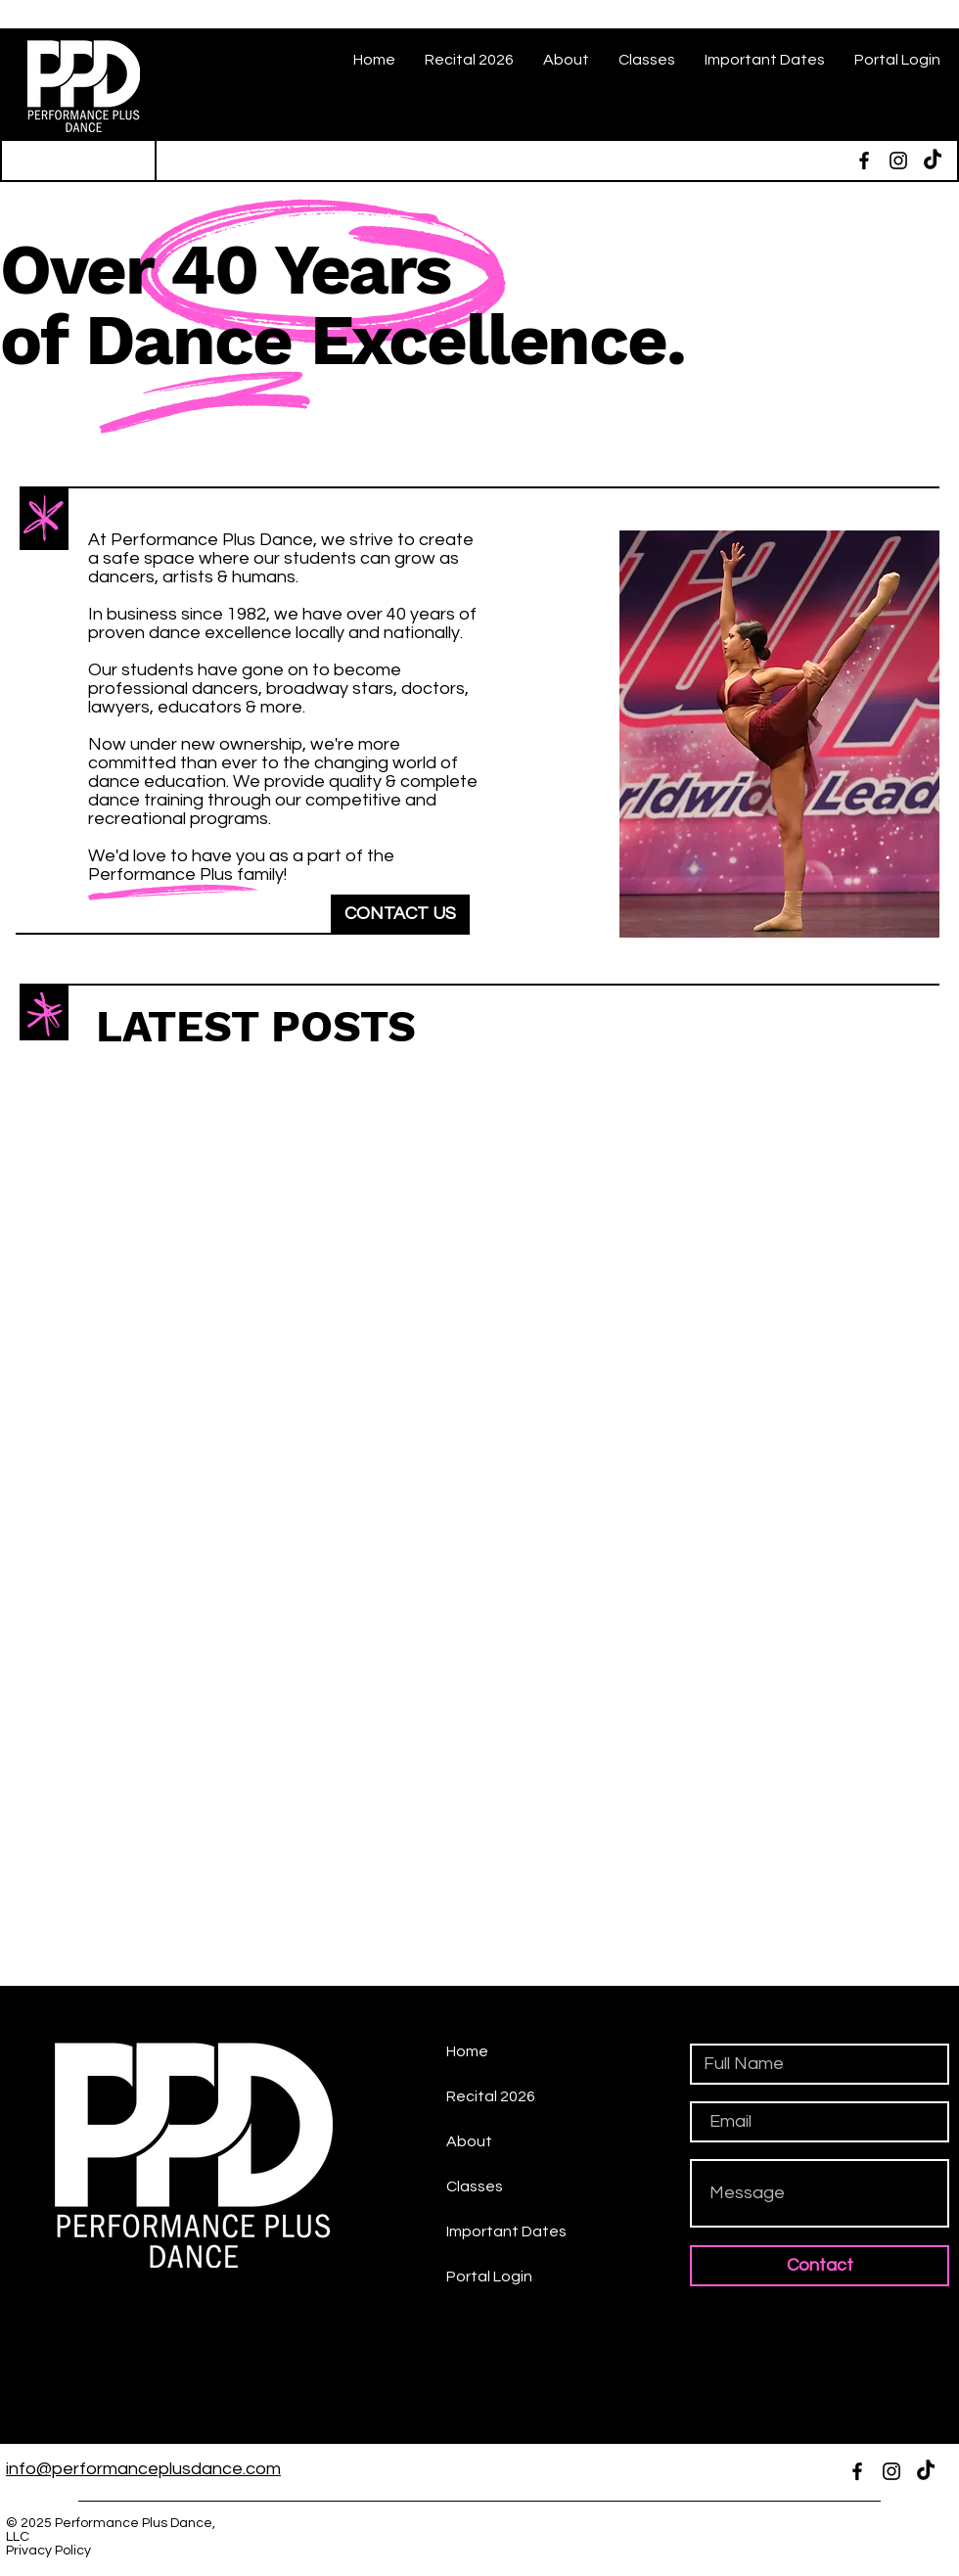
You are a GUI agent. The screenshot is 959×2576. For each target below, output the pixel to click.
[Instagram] (898, 160)
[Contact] (819, 2265)
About (469, 2141)
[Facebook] (864, 160)
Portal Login (489, 2276)
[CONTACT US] (400, 914)
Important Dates (506, 2231)
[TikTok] (932, 160)
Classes (474, 2186)
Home (467, 2051)
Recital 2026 (490, 2096)
